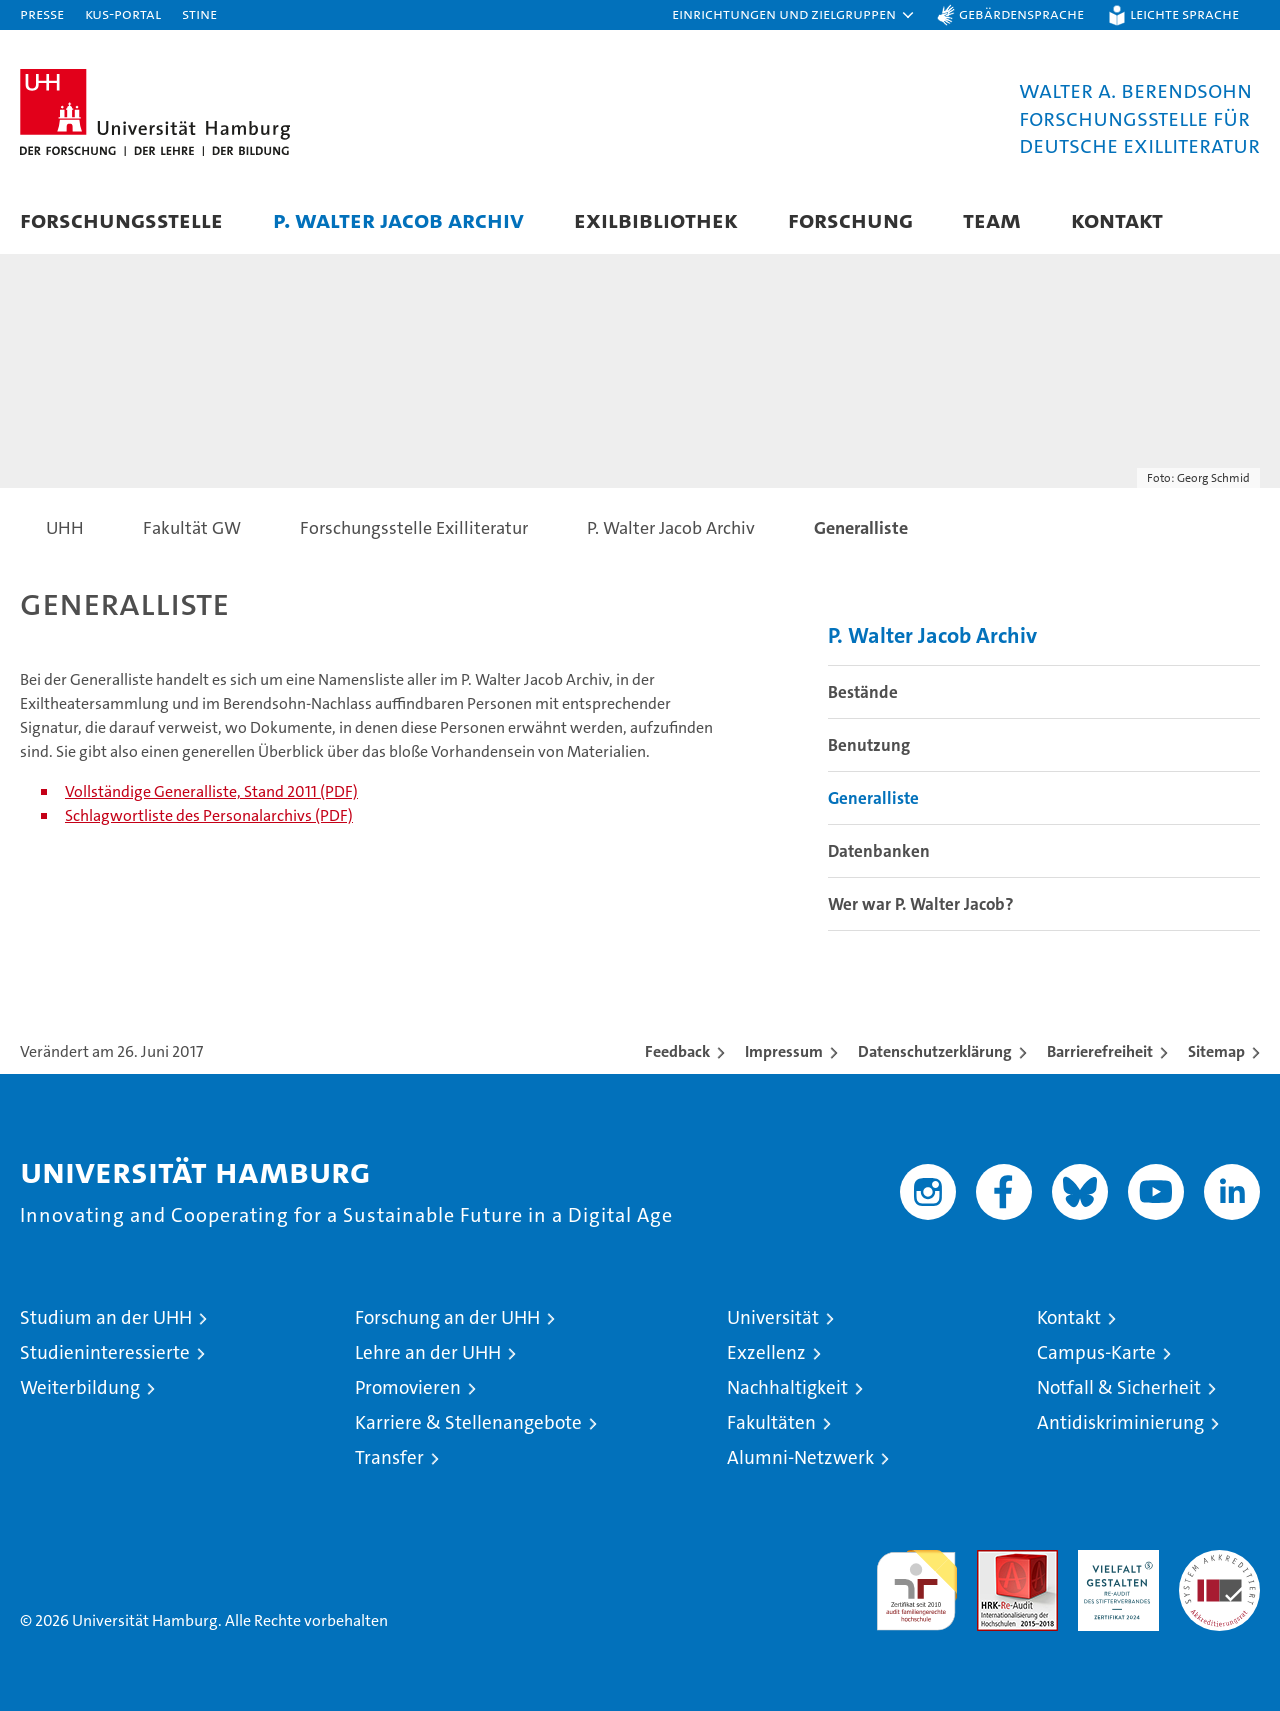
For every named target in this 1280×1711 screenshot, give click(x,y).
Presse (42, 13)
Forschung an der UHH (447, 1317)
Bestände (863, 692)
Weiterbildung (80, 1387)
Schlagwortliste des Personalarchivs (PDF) (209, 815)
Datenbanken (879, 851)
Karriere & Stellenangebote (468, 1422)
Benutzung (869, 745)
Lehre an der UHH (428, 1352)
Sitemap (1216, 1051)
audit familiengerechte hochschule (916, 1581)
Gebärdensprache (1021, 13)
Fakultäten (771, 1422)
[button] (794, 15)
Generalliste (873, 798)
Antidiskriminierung (1120, 1422)
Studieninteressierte (105, 1352)
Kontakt (1117, 219)
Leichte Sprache (1184, 13)
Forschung (850, 219)
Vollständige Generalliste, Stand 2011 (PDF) (211, 791)
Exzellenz (766, 1352)
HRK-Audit (1113, 1560)
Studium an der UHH (106, 1317)
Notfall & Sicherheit (1119, 1387)
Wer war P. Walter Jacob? (921, 904)
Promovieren (408, 1387)
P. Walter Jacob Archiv (398, 219)
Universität (773, 1317)
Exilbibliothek (656, 219)
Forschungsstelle (121, 219)
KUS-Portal (123, 13)
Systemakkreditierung (1219, 1560)
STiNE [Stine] (199, 13)
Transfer (389, 1457)
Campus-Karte (1096, 1352)
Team (992, 219)
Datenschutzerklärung (935, 1051)
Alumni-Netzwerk (800, 1457)
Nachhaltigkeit (787, 1387)
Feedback (677, 1051)
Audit (996, 1560)
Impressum (784, 1051)
